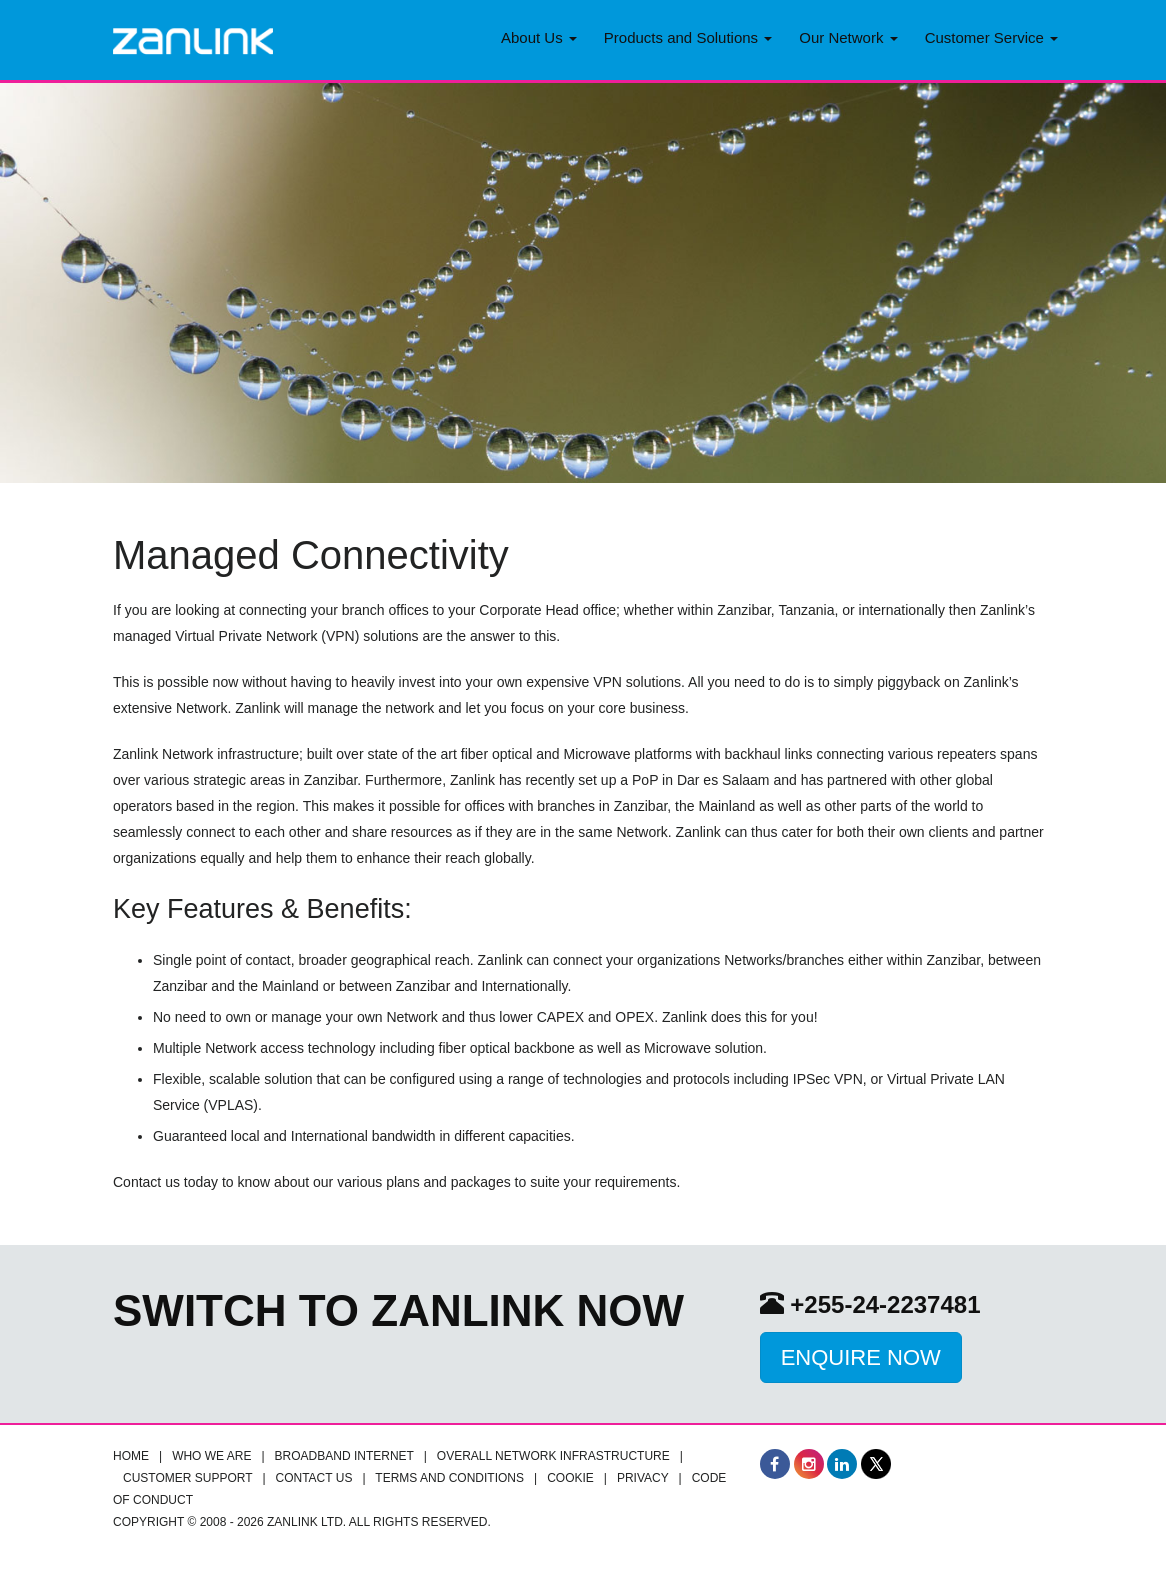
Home (131, 1456)
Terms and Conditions (449, 1478)
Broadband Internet (344, 1456)
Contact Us (314, 1478)
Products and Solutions (688, 37)
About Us (539, 37)
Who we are (211, 1456)
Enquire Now (861, 1357)
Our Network (848, 37)
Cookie (570, 1478)
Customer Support (187, 1478)
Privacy (643, 1478)
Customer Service (991, 37)
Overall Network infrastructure (553, 1456)
